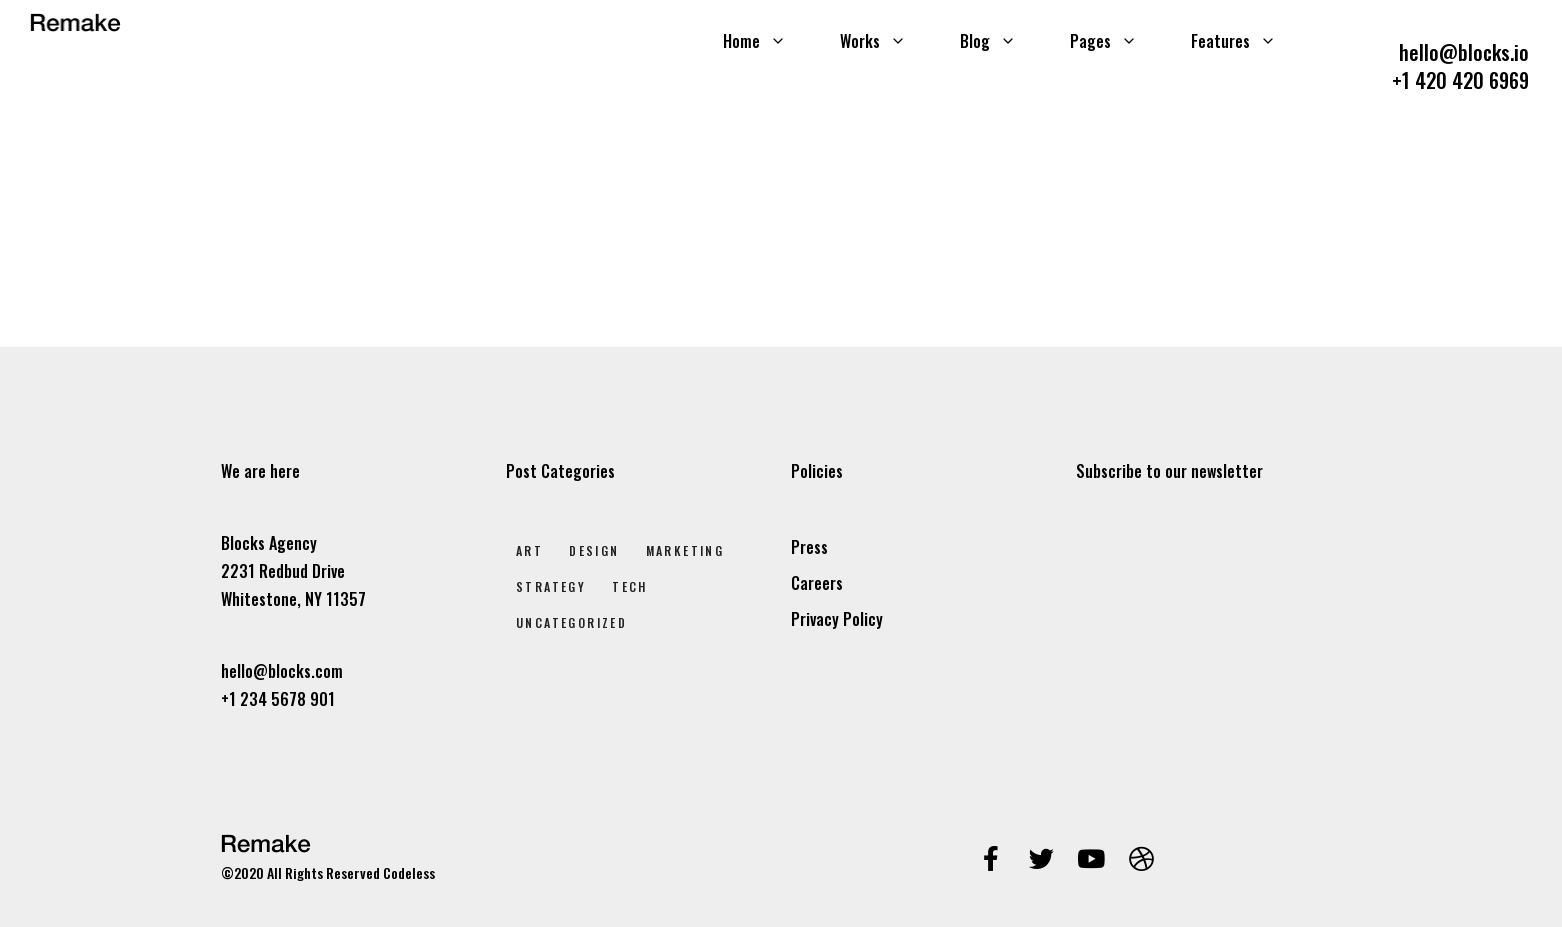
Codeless (409, 872)
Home (754, 41)
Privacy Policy (837, 619)
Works (873, 41)
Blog (988, 41)
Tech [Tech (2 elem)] (630, 586)
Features (1233, 41)
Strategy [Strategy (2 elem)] (551, 586)
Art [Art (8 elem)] (529, 550)
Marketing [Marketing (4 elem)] (685, 550)
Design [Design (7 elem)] (594, 550)
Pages (1103, 41)
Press (809, 547)
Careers (817, 583)
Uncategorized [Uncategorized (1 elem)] (571, 622)
